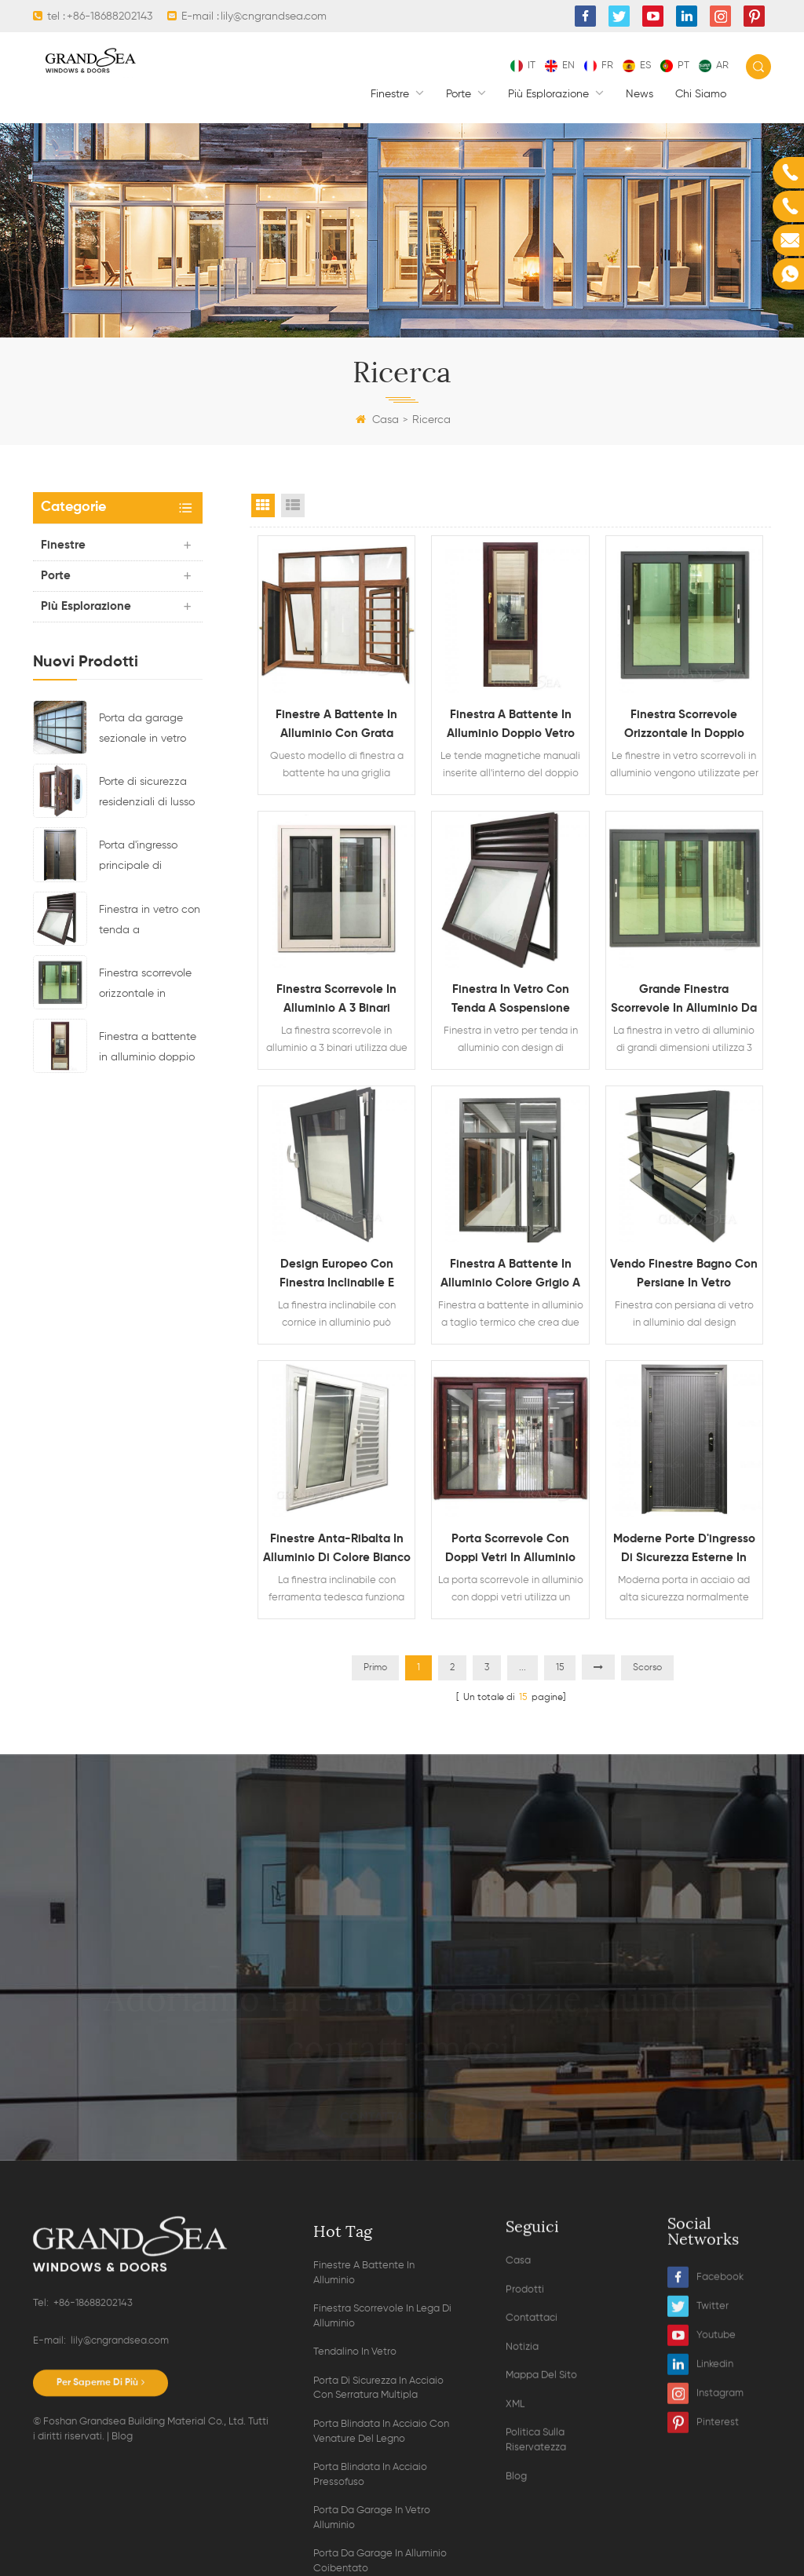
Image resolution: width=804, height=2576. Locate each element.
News (639, 94)
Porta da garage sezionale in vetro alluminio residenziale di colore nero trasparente (142, 731)
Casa (377, 419)
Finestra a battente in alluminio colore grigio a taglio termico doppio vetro (510, 1275)
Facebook (705, 2490)
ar (714, 65)
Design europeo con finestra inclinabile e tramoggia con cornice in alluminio (336, 1275)
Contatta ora (402, 2117)
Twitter (698, 2519)
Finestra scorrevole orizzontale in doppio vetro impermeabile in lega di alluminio (145, 986)
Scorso (647, 1668)
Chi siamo (700, 94)
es (637, 65)
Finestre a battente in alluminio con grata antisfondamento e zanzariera (336, 726)
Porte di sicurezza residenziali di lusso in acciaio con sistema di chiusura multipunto (147, 794)
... (522, 1668)
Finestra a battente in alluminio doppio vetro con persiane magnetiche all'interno (147, 1049)
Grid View (263, 505)
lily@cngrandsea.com (274, 16)
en (560, 65)
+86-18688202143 (109, 16)
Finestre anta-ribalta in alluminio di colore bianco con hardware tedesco (337, 1550)
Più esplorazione (550, 94)
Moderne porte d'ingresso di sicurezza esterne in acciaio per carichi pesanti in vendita (684, 1550)
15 (560, 1668)
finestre (391, 94)
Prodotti (525, 2551)
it (522, 65)
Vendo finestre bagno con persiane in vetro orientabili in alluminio (684, 1275)
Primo (375, 1668)
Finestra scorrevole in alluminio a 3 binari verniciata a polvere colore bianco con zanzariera (336, 1000)
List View (293, 505)
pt (674, 65)
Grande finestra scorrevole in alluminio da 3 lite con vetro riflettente (684, 1000)
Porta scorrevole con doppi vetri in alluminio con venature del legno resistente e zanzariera (511, 1550)
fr (598, 65)
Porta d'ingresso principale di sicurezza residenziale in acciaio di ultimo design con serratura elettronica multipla (151, 858)
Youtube (701, 2548)
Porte (460, 94)
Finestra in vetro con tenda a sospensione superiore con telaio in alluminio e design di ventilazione (150, 922)
